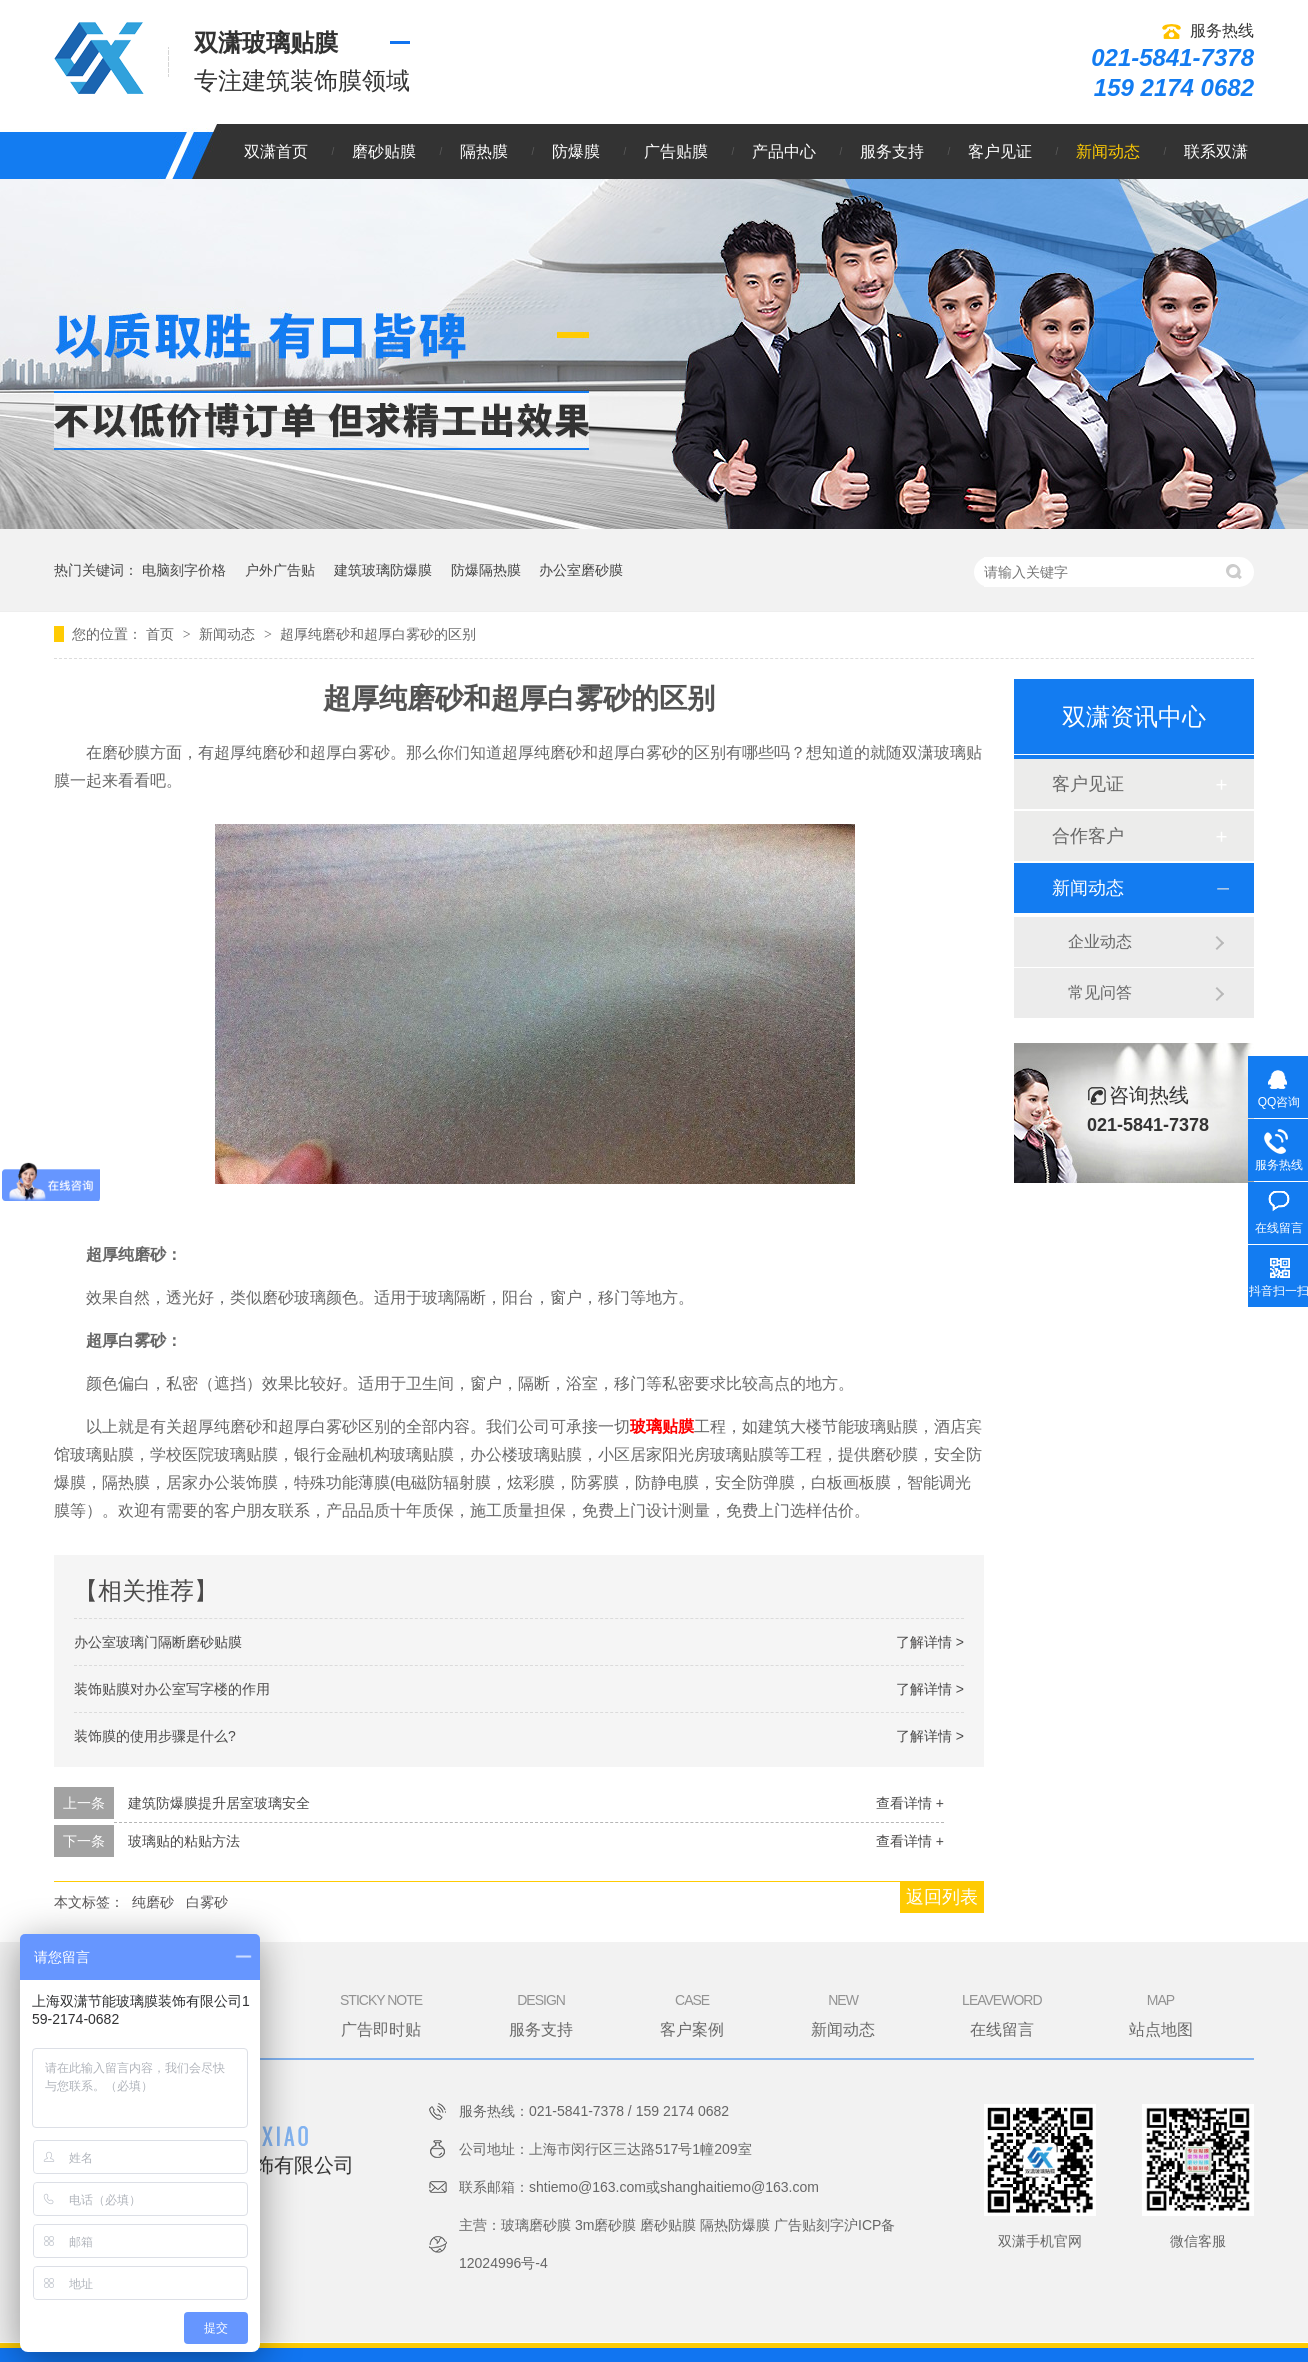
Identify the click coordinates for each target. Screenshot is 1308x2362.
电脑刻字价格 (184, 570)
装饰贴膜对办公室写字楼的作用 (172, 1689)
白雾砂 (207, 1902)
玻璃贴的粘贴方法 (184, 1841)
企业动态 (1100, 941)
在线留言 (1001, 2014)
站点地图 (1161, 2014)
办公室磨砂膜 (581, 570)
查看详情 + (910, 1803)
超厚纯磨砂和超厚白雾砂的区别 (378, 634)
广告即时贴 (381, 2014)
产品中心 (784, 151)
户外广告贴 (280, 570)
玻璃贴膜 (662, 1426)
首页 (162, 634)
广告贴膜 (676, 151)
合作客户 (1088, 836)
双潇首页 (276, 151)
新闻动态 (1108, 151)
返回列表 (942, 1897)
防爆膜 (576, 151)
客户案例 (692, 2014)
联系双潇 (1216, 151)
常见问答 (1100, 992)
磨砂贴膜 (384, 151)
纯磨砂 (153, 1902)
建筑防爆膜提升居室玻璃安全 (219, 1803)
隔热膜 (484, 151)
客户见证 (1000, 151)
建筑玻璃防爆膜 (383, 570)
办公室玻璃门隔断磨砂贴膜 (158, 1642)
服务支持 (892, 151)
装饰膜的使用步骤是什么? (155, 1736)
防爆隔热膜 (486, 570)
